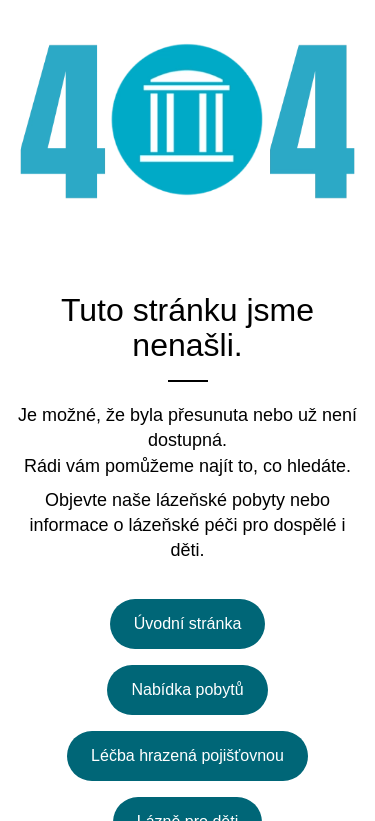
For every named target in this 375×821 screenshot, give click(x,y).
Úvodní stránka (188, 623)
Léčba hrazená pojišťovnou (187, 755)
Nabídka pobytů (187, 689)
